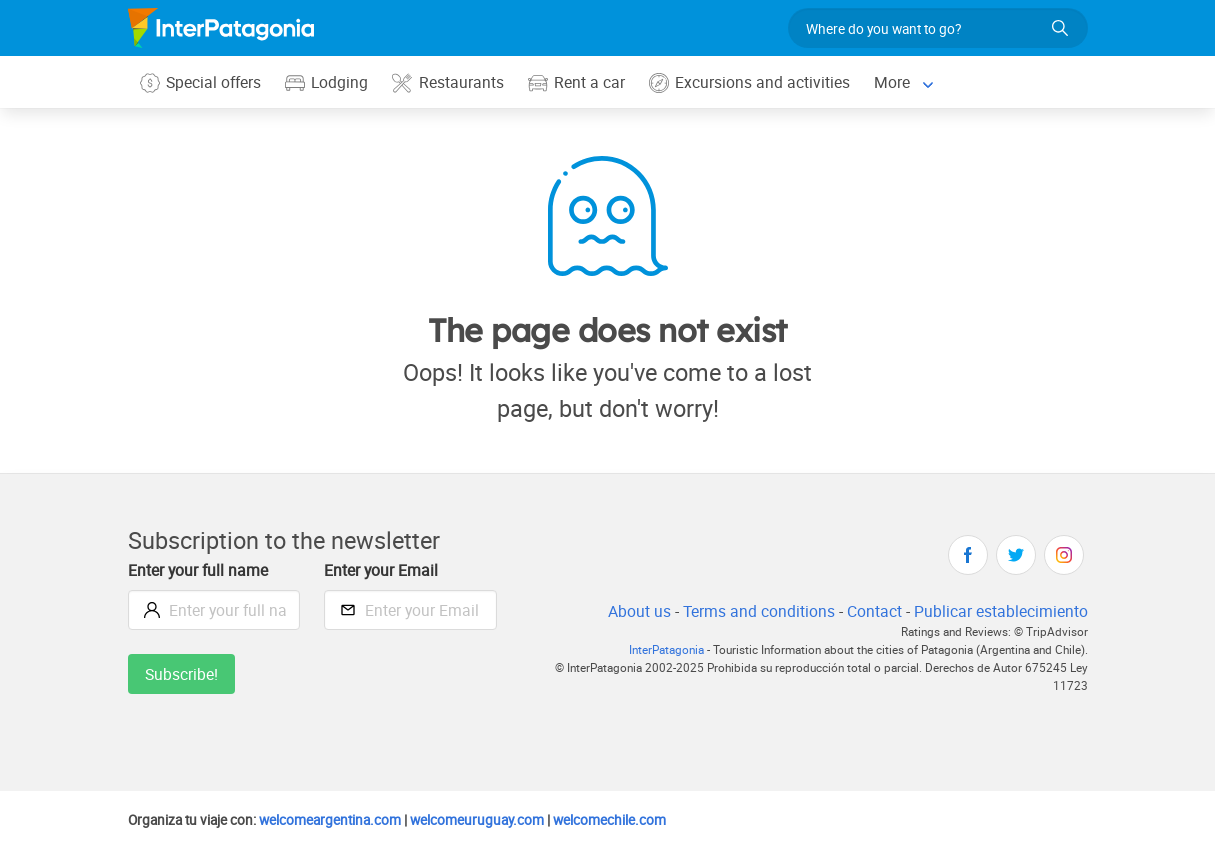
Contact (871, 611)
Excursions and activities (755, 82)
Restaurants (452, 82)
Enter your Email (383, 570)
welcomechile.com (631, 820)
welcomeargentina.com (339, 820)
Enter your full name (200, 570)
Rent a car (581, 82)
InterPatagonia (653, 651)
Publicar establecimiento (1000, 611)
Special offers (202, 82)
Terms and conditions (754, 611)
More (898, 81)
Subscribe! (182, 674)
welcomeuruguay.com (493, 820)
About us (633, 611)
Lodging (330, 82)
